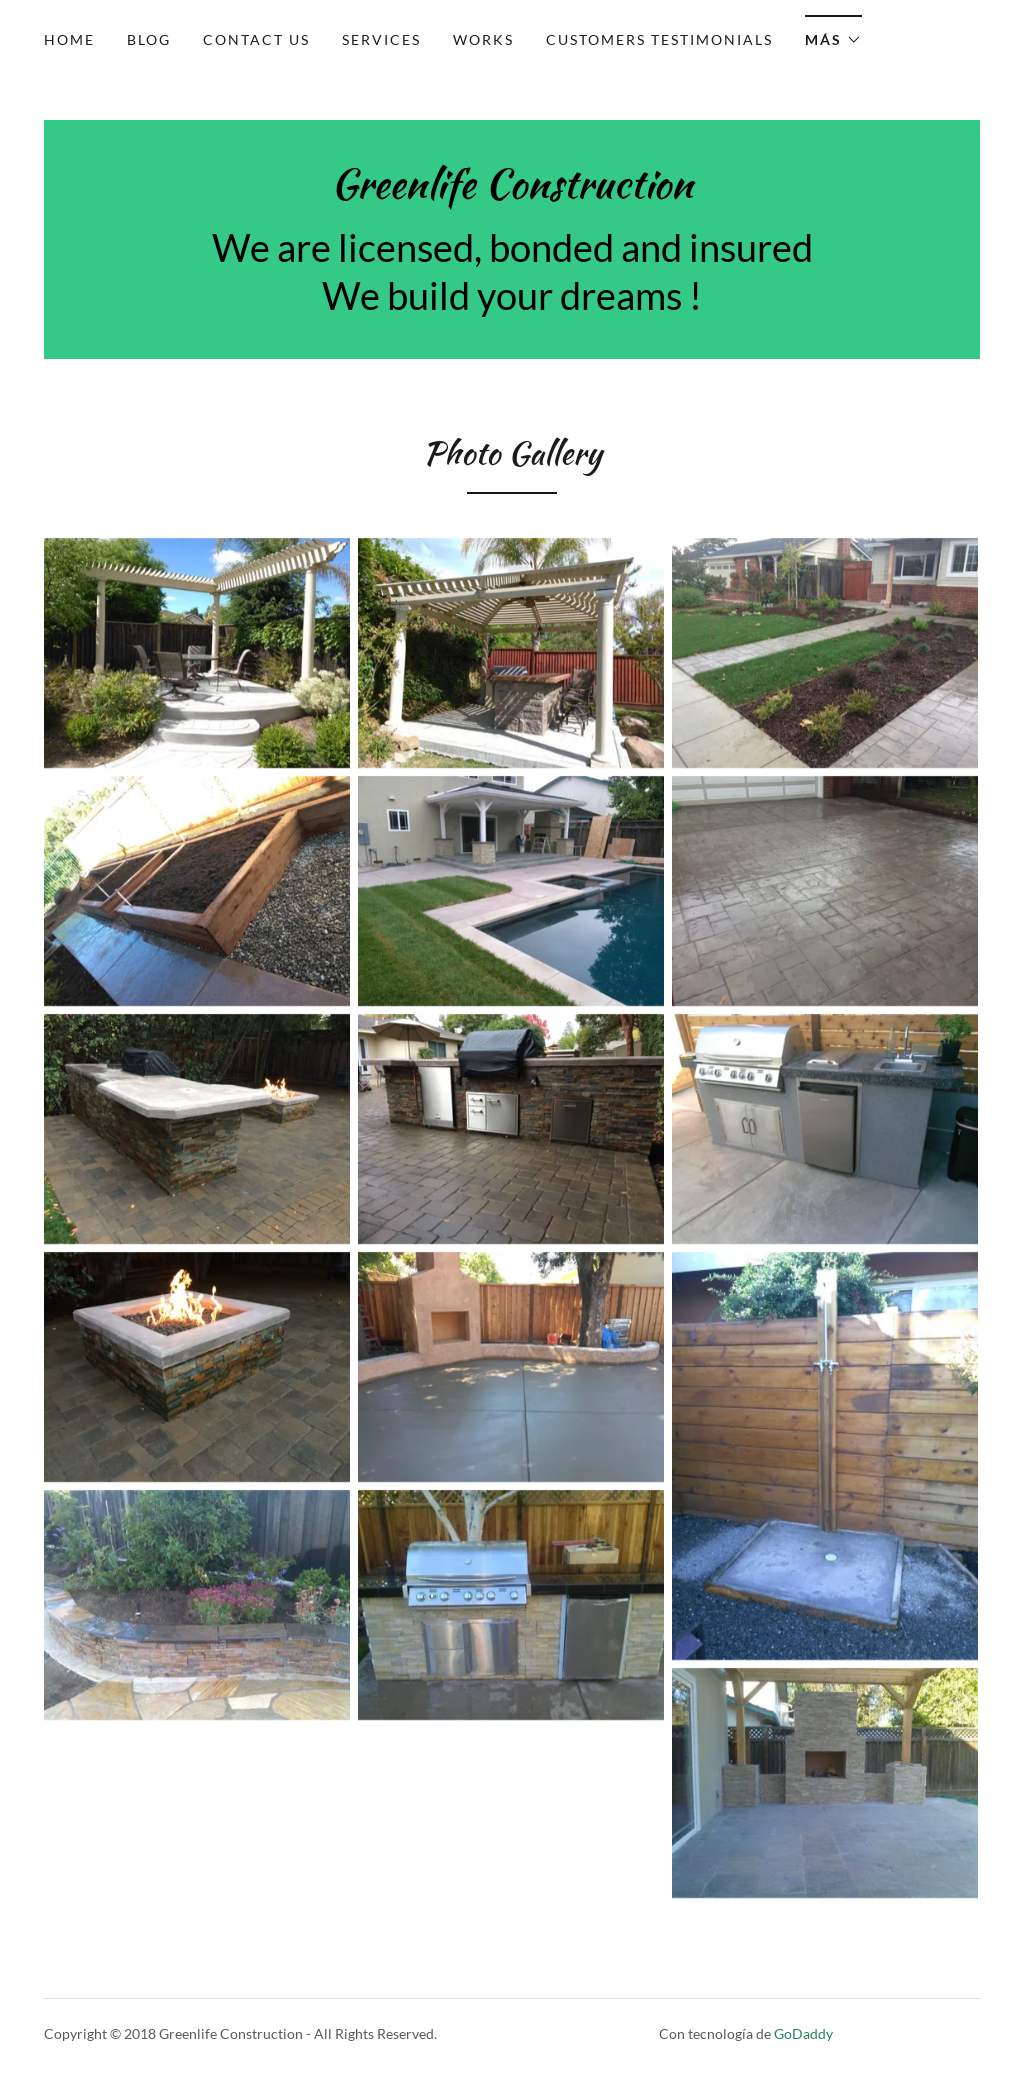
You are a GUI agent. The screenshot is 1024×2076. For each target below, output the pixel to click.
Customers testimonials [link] (659, 39)
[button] (833, 33)
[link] (512, 191)
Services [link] (381, 39)
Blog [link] (149, 39)
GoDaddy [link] (803, 2033)
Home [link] (69, 39)
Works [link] (483, 39)
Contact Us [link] (256, 39)
